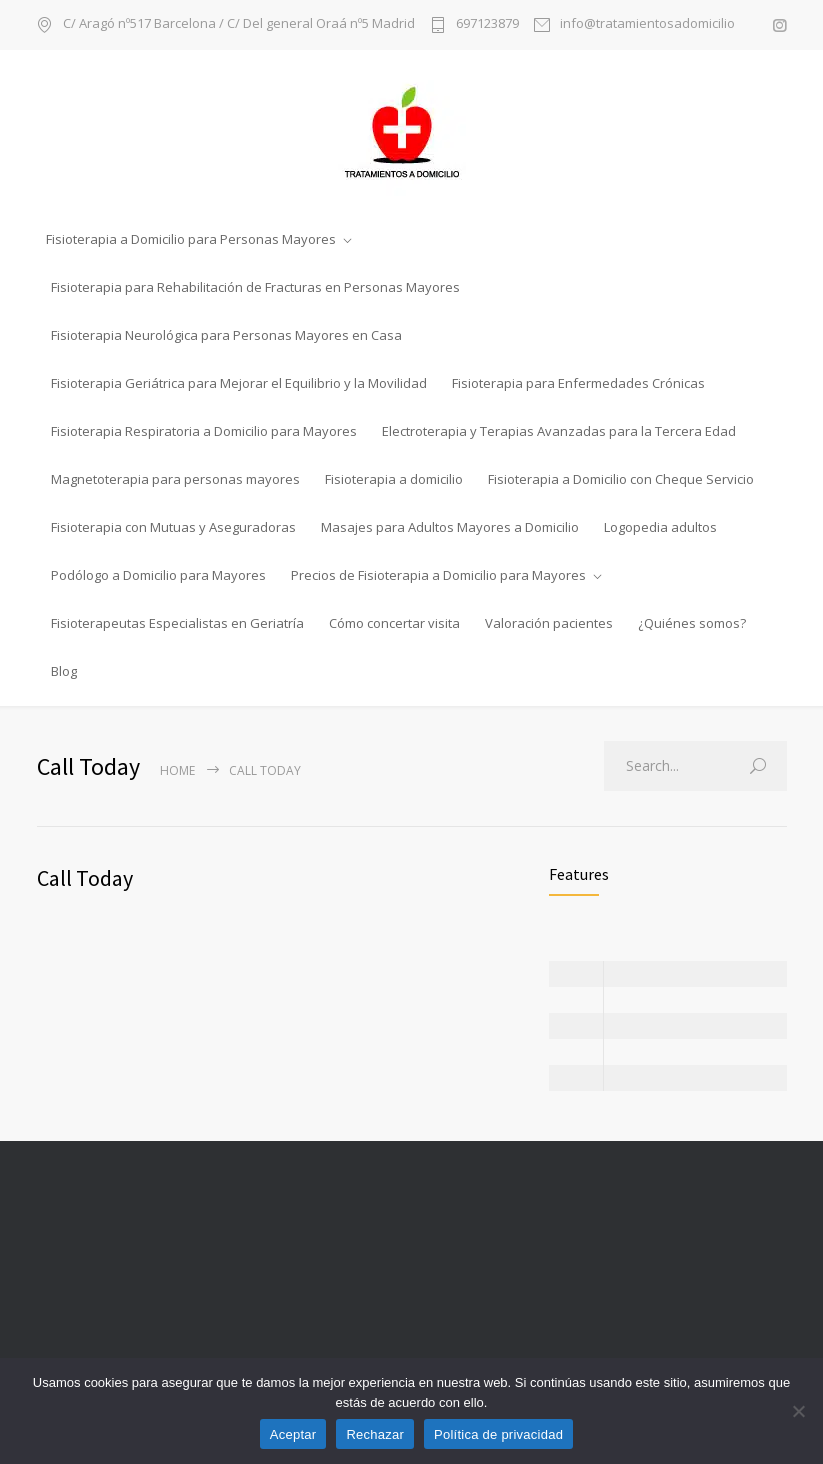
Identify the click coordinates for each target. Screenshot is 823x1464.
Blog (64, 671)
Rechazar (375, 1434)
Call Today (85, 878)
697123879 (487, 24)
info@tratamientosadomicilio (647, 24)
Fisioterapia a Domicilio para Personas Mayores (191, 239)
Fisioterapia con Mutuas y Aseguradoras (173, 527)
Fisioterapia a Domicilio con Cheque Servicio (621, 479)
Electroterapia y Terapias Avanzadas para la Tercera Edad (559, 431)
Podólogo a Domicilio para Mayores (158, 575)
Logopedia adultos (660, 527)
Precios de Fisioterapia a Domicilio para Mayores (438, 575)
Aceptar (293, 1434)
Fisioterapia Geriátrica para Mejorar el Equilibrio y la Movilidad (239, 383)
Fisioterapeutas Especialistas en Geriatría (177, 623)
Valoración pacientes (549, 623)
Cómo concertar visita (394, 623)
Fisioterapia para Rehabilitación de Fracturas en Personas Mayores (255, 287)
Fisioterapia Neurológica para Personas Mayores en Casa (226, 335)
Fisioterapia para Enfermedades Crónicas (578, 383)
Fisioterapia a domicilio (394, 479)
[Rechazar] (798, 1411)
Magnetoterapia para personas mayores (175, 479)
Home (177, 770)
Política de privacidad (498, 1434)
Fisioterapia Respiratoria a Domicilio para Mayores (204, 431)
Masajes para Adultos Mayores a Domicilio (450, 527)
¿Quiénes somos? (692, 623)
